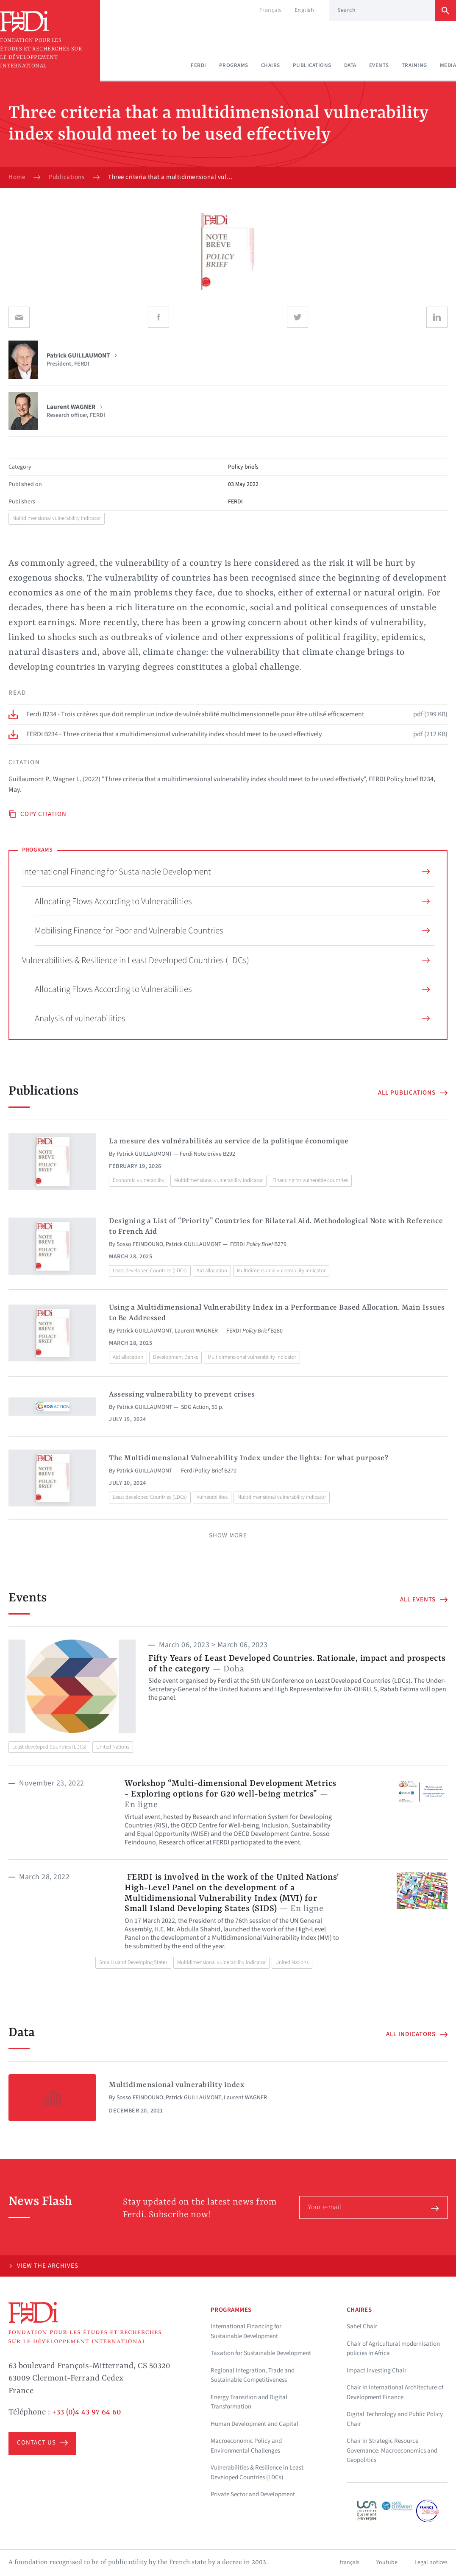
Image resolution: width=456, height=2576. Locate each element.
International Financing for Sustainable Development (226, 871)
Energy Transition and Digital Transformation (249, 2402)
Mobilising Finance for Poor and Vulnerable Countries (232, 930)
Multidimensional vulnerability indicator (56, 518)
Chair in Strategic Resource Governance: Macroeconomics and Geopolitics (392, 2450)
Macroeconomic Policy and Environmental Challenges (246, 2445)
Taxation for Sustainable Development (261, 2353)
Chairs (270, 65)
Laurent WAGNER (196, 1331)
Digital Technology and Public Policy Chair (395, 2419)
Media (448, 65)
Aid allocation (212, 1270)
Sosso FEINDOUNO (140, 1244)
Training (414, 65)
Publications (312, 65)
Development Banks (175, 1357)
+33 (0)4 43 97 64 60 (86, 2412)
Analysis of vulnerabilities (232, 1018)
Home (16, 177)
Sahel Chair (362, 2326)
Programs (233, 65)
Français (270, 10)
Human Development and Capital (254, 2424)
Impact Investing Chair (376, 2370)
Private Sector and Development (253, 2494)
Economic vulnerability (138, 1180)
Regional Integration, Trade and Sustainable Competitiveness (253, 2375)
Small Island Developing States (133, 1962)
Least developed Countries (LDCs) (150, 1270)
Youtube (387, 2562)
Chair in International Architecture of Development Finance (395, 2392)
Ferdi (198, 65)
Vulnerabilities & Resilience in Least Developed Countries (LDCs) (226, 960)
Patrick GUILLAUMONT (144, 1154)
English (304, 10)
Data (350, 65)
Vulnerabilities (212, 1497)
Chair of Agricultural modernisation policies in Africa (393, 2348)
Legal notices (431, 2562)
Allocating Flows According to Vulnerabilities (232, 901)
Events (379, 65)
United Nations (112, 1747)
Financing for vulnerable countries (310, 1180)
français (349, 2562)
